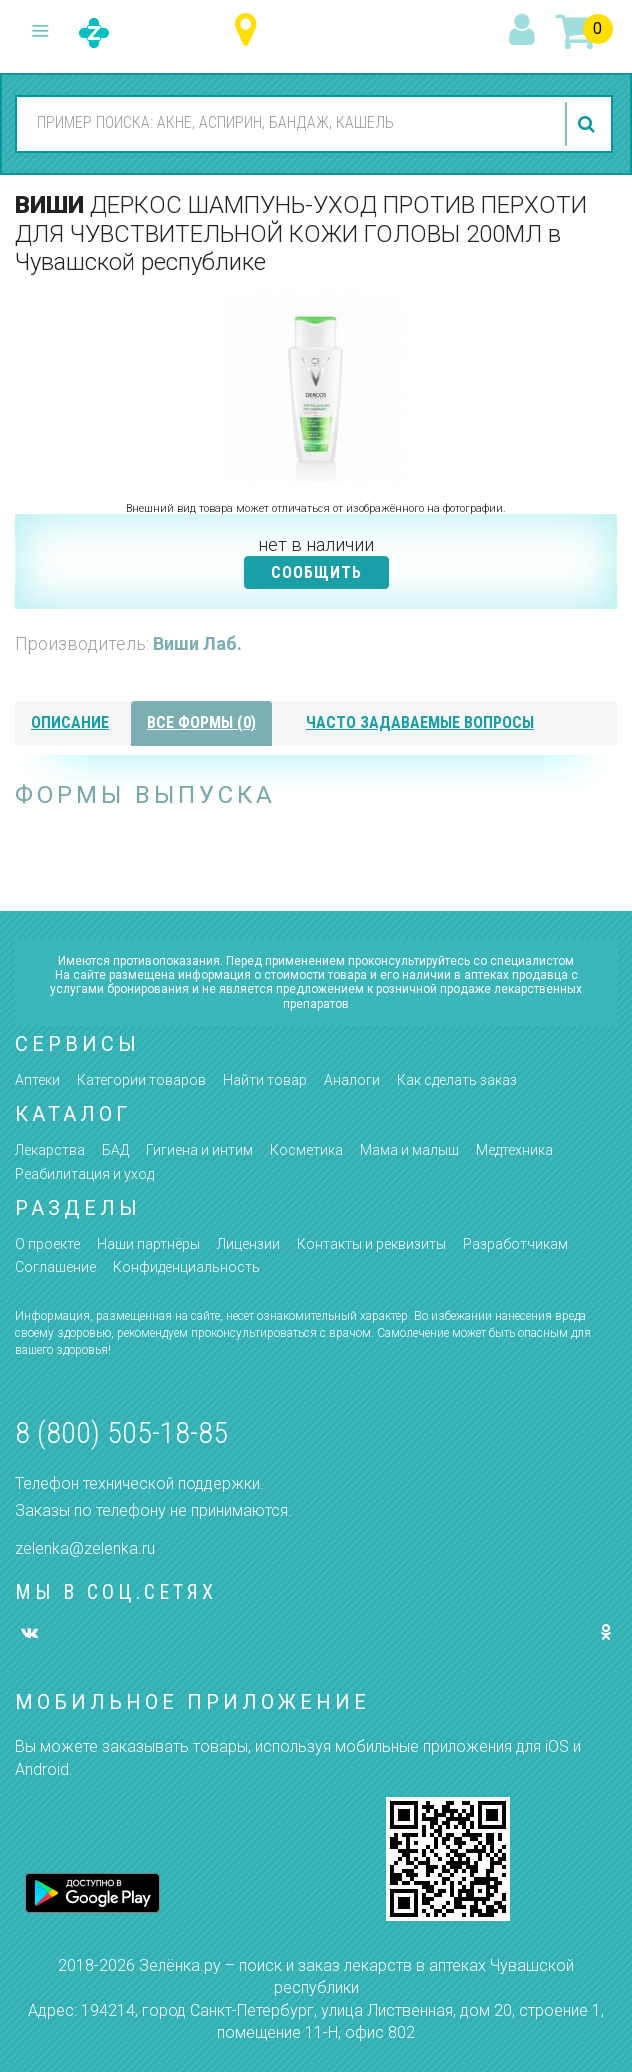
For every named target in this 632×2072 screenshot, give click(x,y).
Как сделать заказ (457, 1080)
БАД (115, 1150)
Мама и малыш (409, 1150)
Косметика (306, 1150)
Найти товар (265, 1080)
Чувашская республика (250, 30)
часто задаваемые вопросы (420, 722)
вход (525, 31)
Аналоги (352, 1080)
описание (70, 722)
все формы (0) (201, 722)
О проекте (47, 1244)
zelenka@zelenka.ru (85, 1548)
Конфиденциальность (186, 1267)
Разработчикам (515, 1244)
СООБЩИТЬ (316, 572)
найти (589, 124)
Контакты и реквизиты (371, 1244)
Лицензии (248, 1244)
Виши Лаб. (197, 643)
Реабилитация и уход (84, 1174)
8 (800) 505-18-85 (121, 1432)
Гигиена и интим (199, 1150)
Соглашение (55, 1267)
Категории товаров (141, 1080)
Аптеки (37, 1080)
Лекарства (50, 1150)
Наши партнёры (148, 1244)
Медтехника (514, 1150)
